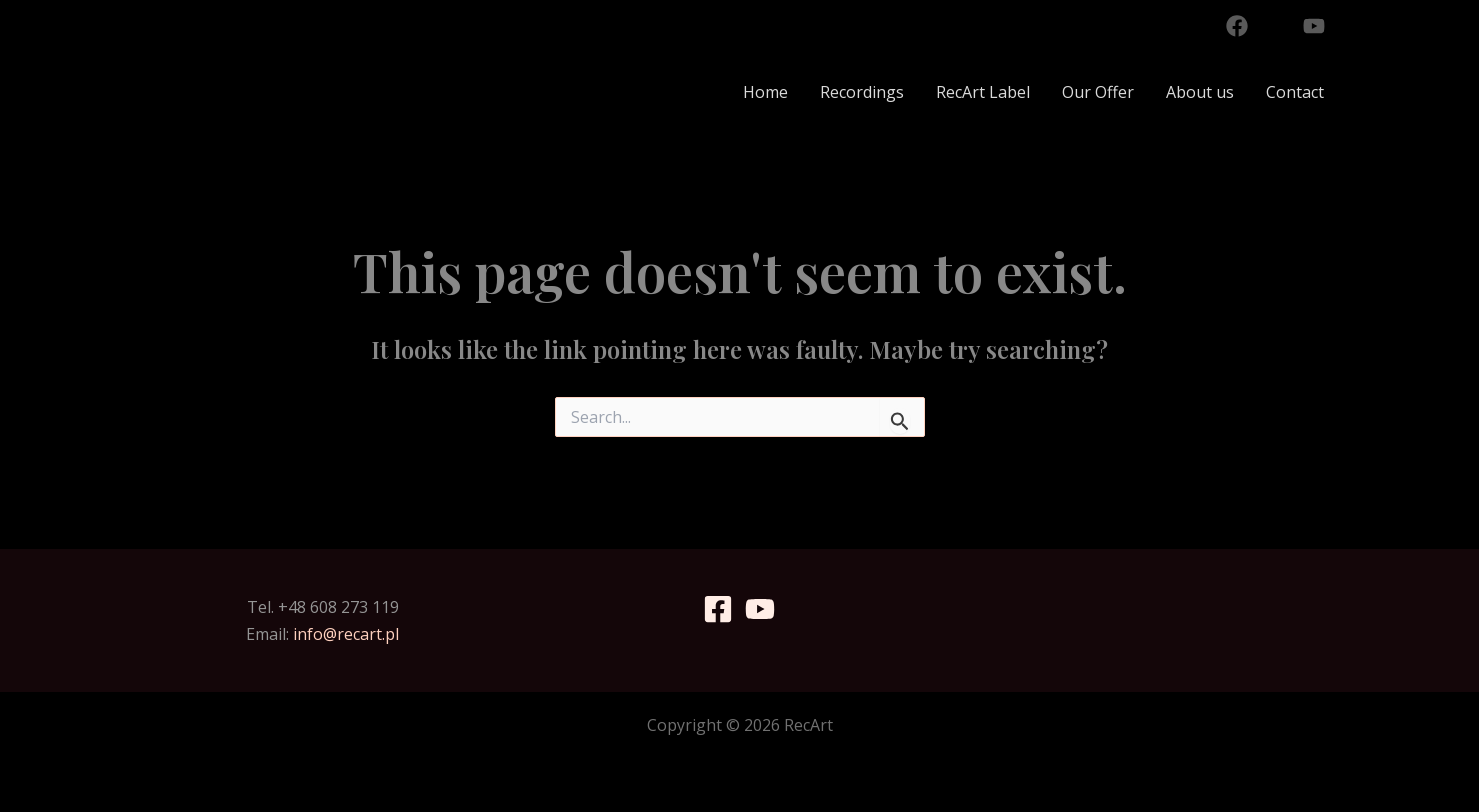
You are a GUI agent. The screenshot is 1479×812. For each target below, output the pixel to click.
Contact (1295, 92)
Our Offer (1098, 92)
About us (1200, 92)
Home (765, 92)
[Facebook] (1237, 26)
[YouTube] (1314, 26)
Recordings (862, 92)
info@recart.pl (346, 634)
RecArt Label (983, 92)
